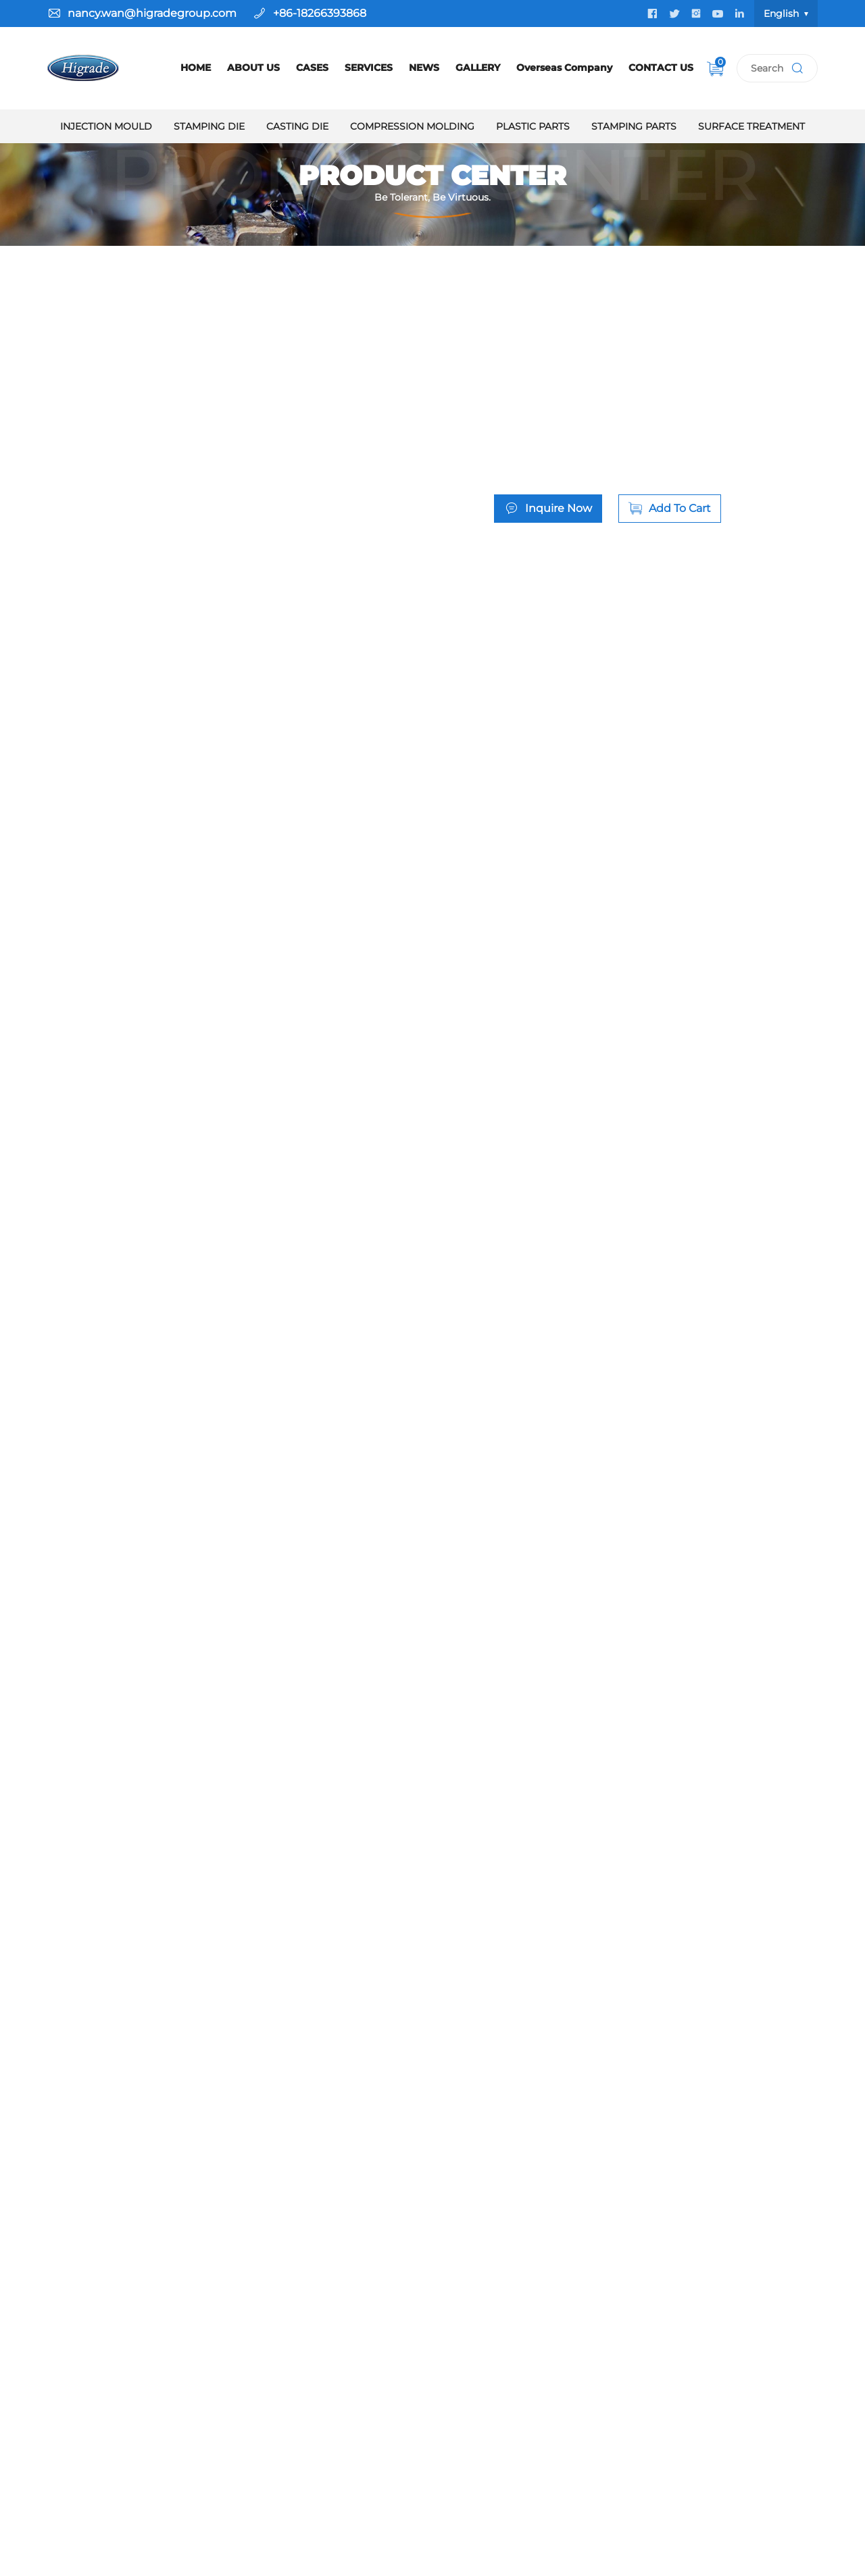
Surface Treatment (751, 126)
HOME (195, 67)
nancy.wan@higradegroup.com (152, 13)
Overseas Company (564, 67)
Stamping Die (209, 126)
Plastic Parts (533, 126)
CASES (312, 67)
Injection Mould (106, 126)
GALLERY (477, 67)
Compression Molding (412, 126)
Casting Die (297, 126)
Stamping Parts (633, 126)
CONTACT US (660, 67)
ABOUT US (253, 67)
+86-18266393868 (319, 13)
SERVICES (369, 67)
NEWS (424, 67)
